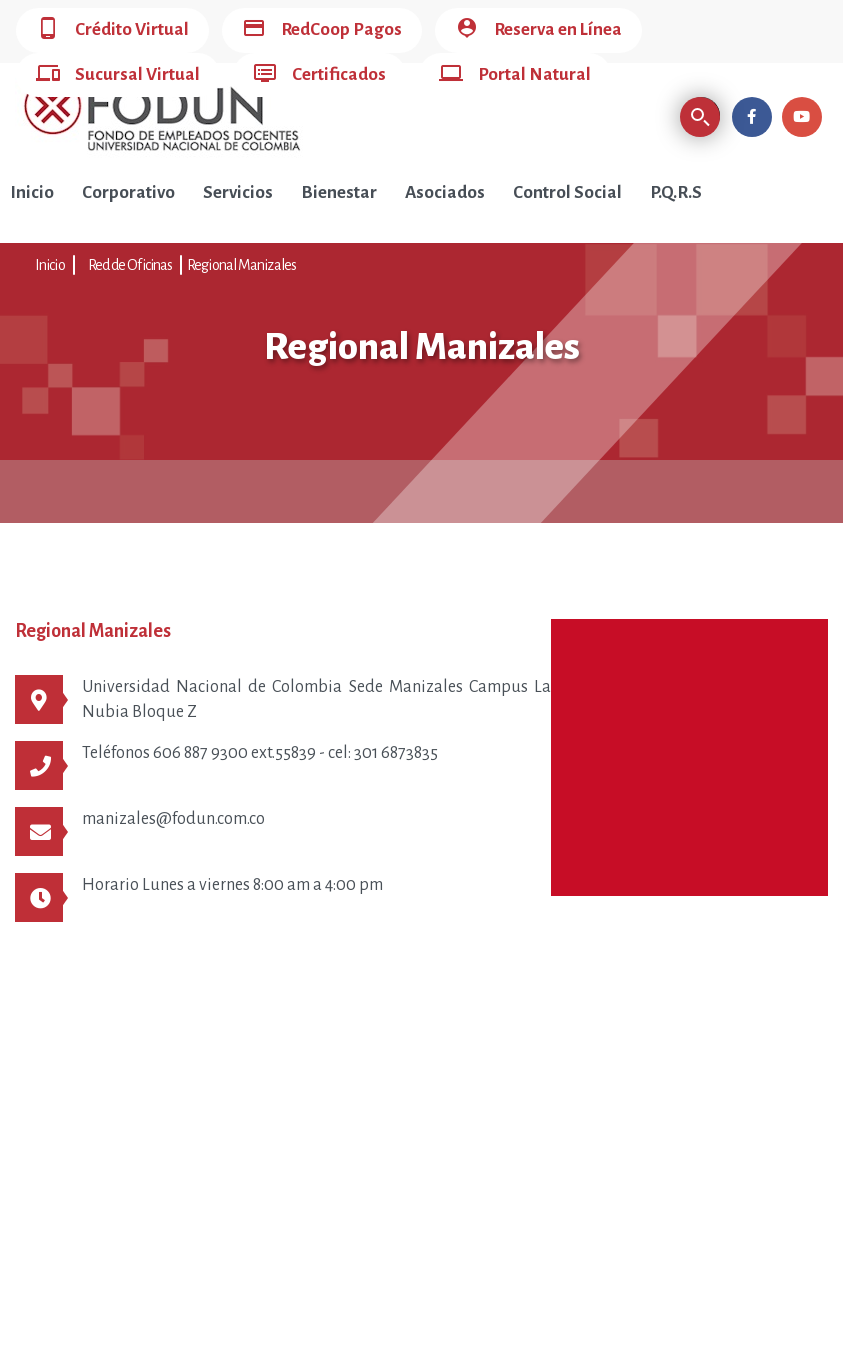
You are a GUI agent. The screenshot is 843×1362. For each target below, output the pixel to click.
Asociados (445, 192)
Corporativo (128, 192)
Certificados (319, 75)
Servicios (238, 192)
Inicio (32, 192)
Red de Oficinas (130, 265)
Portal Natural (515, 75)
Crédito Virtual (112, 30)
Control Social (567, 192)
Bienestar (339, 192)
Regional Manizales (241, 265)
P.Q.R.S (676, 192)
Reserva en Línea (538, 30)
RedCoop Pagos (322, 30)
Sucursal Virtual (118, 75)
